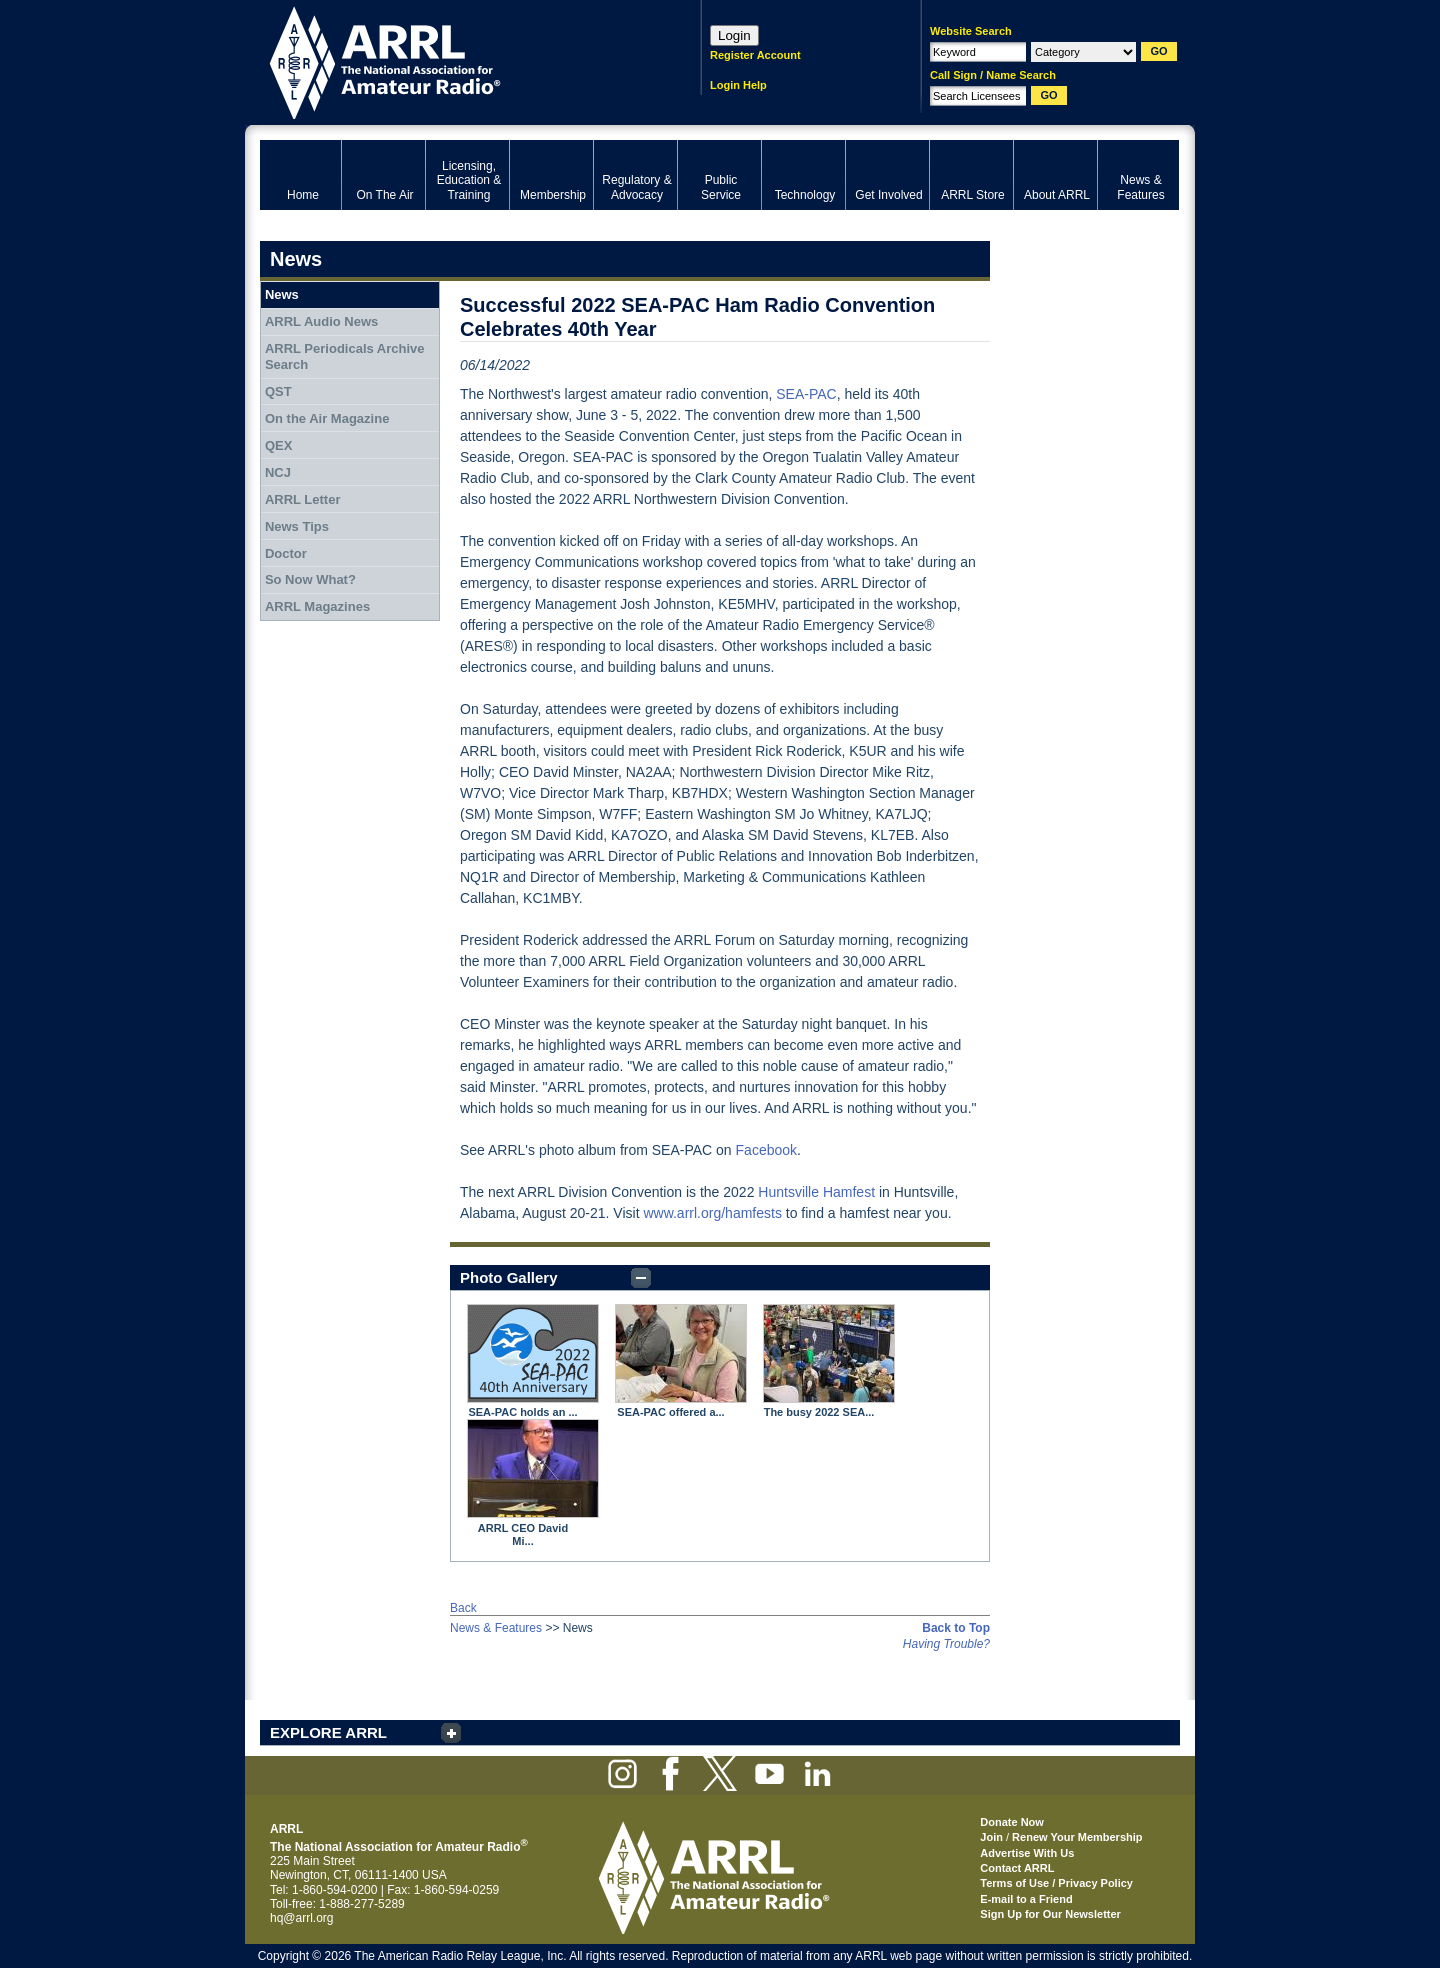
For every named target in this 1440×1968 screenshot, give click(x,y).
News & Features (496, 1628)
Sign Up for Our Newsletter (1050, 1914)
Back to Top (956, 1628)
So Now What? (310, 579)
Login (734, 35)
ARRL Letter (303, 499)
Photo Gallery (509, 1277)
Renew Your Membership (1077, 1837)
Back (463, 1608)
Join (991, 1837)
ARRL (454, 60)
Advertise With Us (1027, 1853)
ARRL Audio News (321, 321)
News (282, 294)
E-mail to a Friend (1026, 1899)
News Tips (297, 526)
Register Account (755, 55)
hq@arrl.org (302, 1918)
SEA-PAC (806, 394)
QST (278, 391)
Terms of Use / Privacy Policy (1056, 1883)
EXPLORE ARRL (328, 1732)
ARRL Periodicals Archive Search (345, 356)
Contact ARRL (1017, 1868)
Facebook (766, 1150)
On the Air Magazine (327, 418)
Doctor (286, 553)
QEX (278, 445)
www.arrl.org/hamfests (712, 1213)
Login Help (738, 85)
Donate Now (1012, 1822)
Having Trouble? (946, 1644)
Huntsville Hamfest (816, 1192)
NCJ (278, 472)
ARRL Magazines (317, 606)
